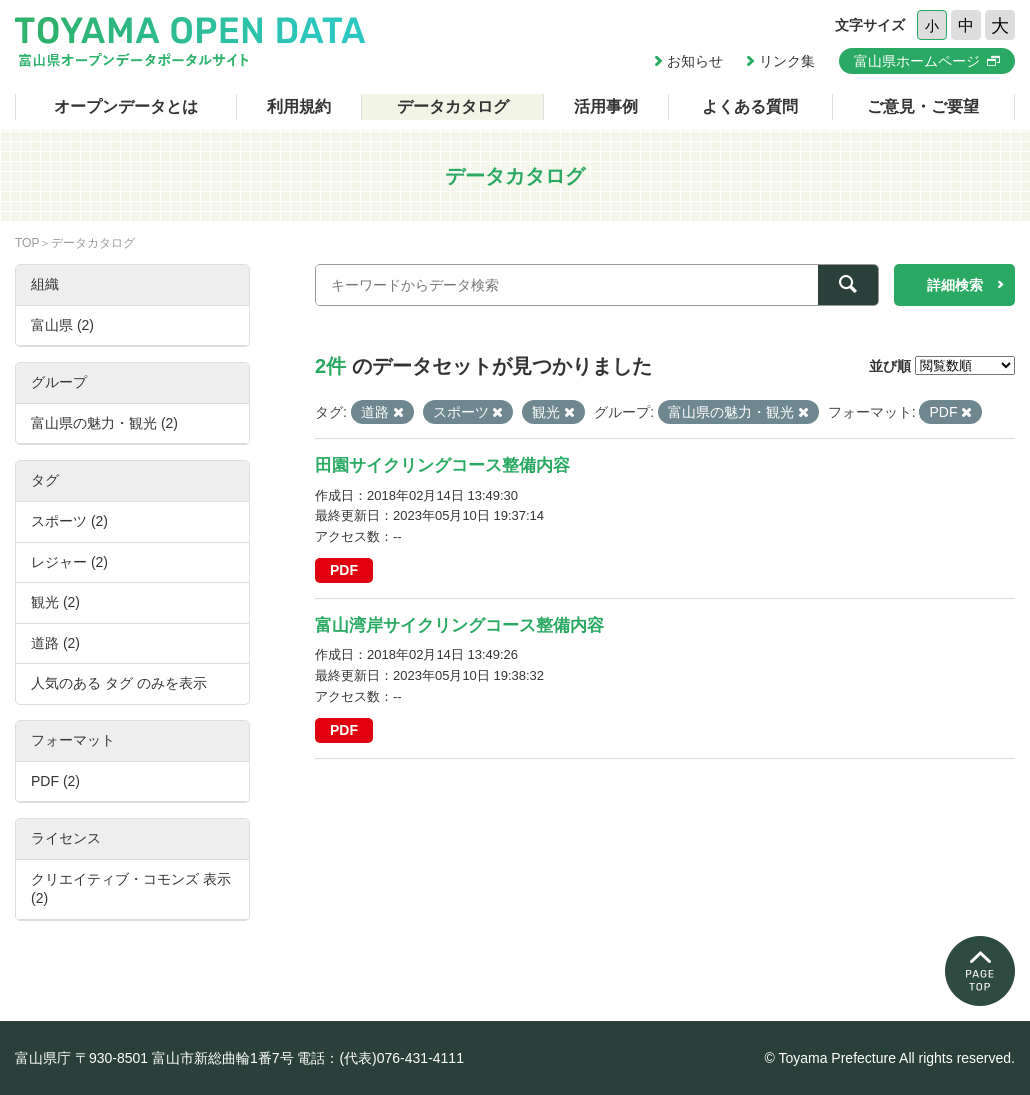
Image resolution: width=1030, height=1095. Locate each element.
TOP (27, 243)
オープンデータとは (126, 106)
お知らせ (695, 61)
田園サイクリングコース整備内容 (442, 465)
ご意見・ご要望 (923, 106)
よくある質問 (750, 106)
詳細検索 (955, 285)
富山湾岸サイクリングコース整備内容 (459, 625)
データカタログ (453, 106)
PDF (344, 570)
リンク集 (787, 61)
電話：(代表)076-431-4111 (380, 1058)
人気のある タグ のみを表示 (119, 683)
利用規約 (299, 106)
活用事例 (606, 106)
